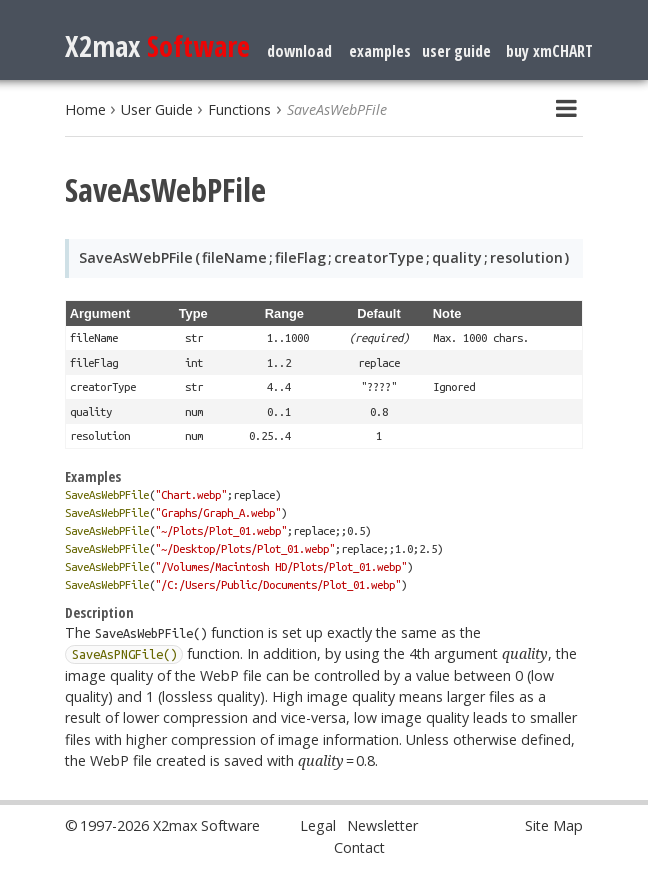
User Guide (157, 109)
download (299, 51)
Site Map (554, 825)
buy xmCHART (549, 51)
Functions (239, 109)
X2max (157, 45)
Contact (359, 847)
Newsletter (382, 825)
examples (380, 51)
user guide (456, 51)
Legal (318, 825)
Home (85, 109)
